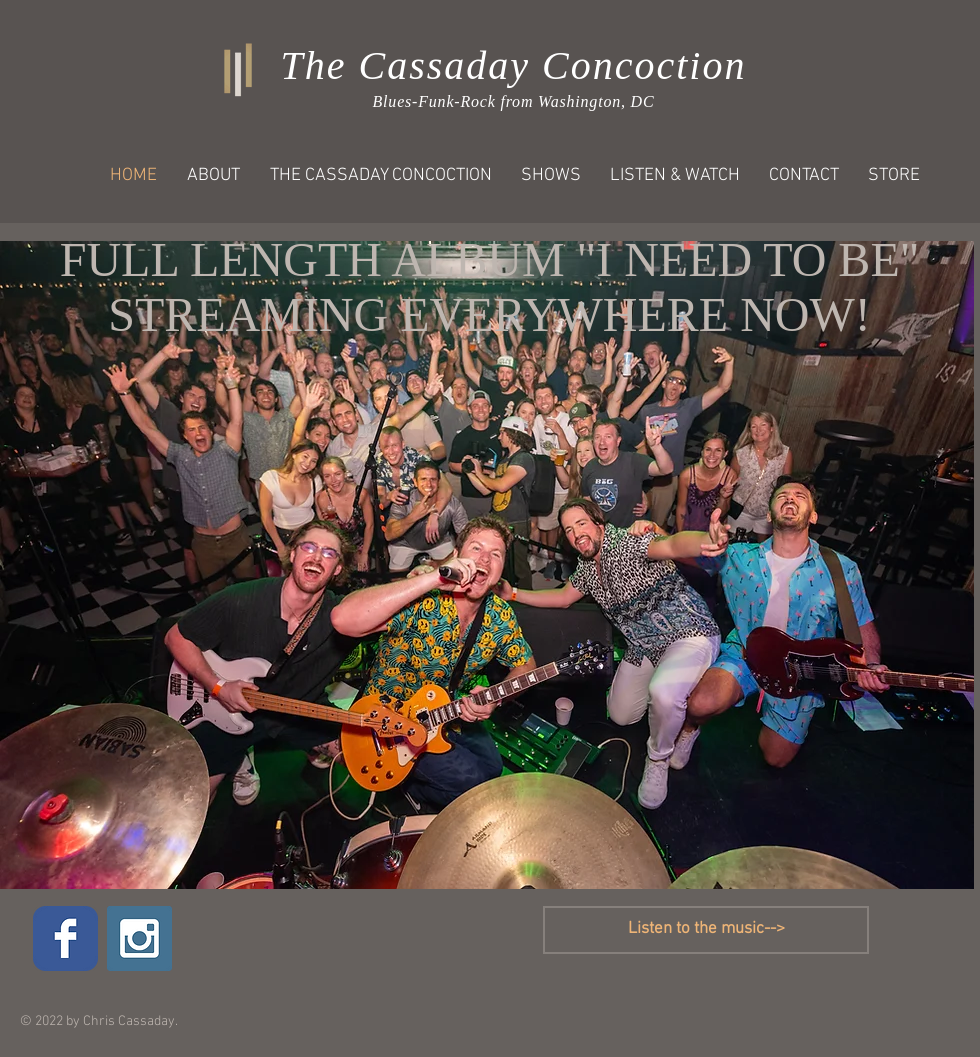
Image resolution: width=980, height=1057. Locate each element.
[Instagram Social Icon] (139, 938)
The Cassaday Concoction (514, 65)
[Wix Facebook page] (65, 938)
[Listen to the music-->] (706, 930)
